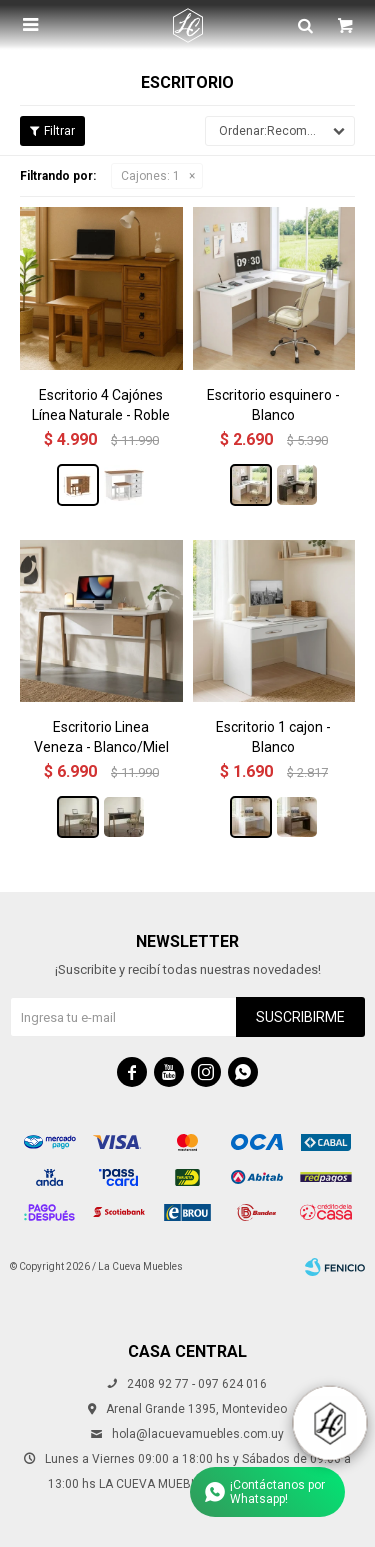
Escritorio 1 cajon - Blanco (273, 737)
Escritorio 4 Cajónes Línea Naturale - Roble (101, 405)
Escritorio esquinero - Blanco (273, 405)
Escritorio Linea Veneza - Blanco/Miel (101, 737)
